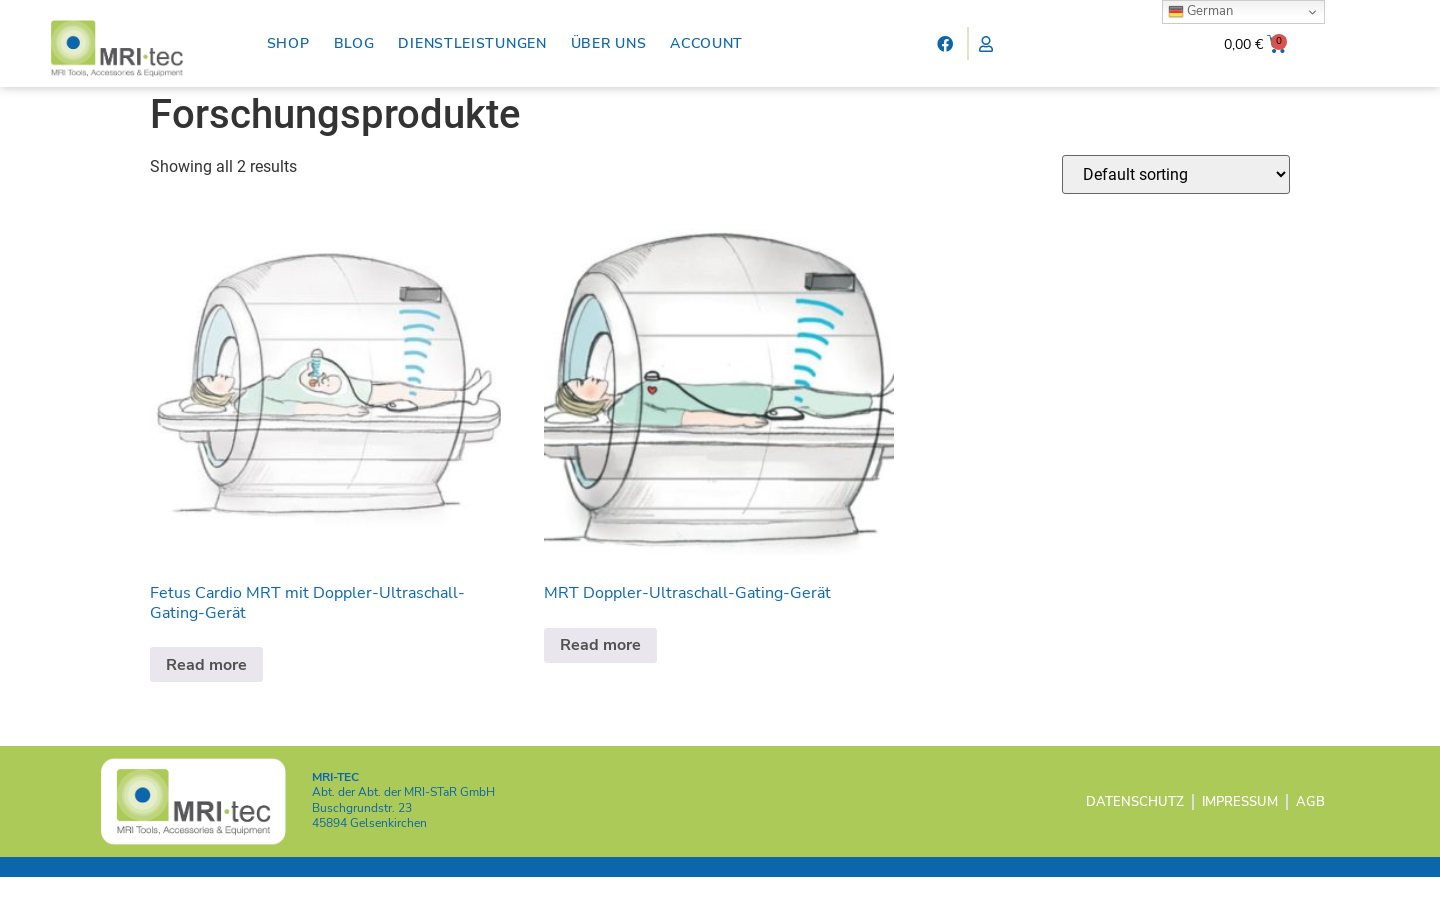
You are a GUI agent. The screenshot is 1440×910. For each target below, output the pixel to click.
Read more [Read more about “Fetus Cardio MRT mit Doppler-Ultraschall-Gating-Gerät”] (206, 698)
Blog (354, 43)
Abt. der (403, 826)
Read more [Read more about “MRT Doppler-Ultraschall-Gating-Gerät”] (600, 679)
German (1200, 11)
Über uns (609, 43)
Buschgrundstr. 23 (362, 841)
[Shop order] (1176, 207)
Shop (288, 43)
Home (170, 98)
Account (706, 43)
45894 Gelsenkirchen (369, 856)
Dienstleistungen (472, 43)
